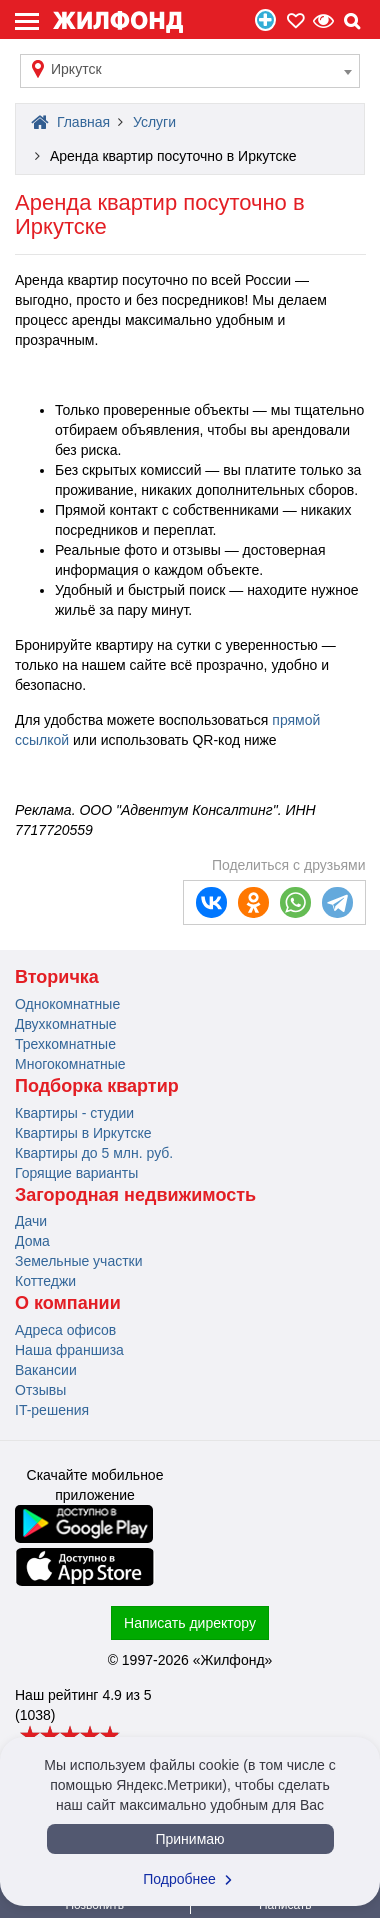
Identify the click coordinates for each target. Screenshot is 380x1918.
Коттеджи (45, 1281)
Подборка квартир (97, 1086)
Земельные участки (79, 1261)
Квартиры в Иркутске (83, 1133)
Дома (32, 1241)
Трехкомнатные (65, 1044)
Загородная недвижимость (135, 1195)
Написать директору (190, 1623)
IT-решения (52, 1410)
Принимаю (189, 1839)
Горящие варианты (76, 1173)
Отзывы (40, 1390)
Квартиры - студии (74, 1113)
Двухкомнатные (66, 1024)
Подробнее (190, 1879)
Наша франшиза (69, 1350)
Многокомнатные (70, 1064)
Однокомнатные (67, 1004)
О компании (68, 1303)
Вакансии (46, 1370)
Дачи (31, 1221)
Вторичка (57, 977)
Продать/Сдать (265, 20)
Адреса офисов (65, 1330)
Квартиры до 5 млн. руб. (94, 1153)
